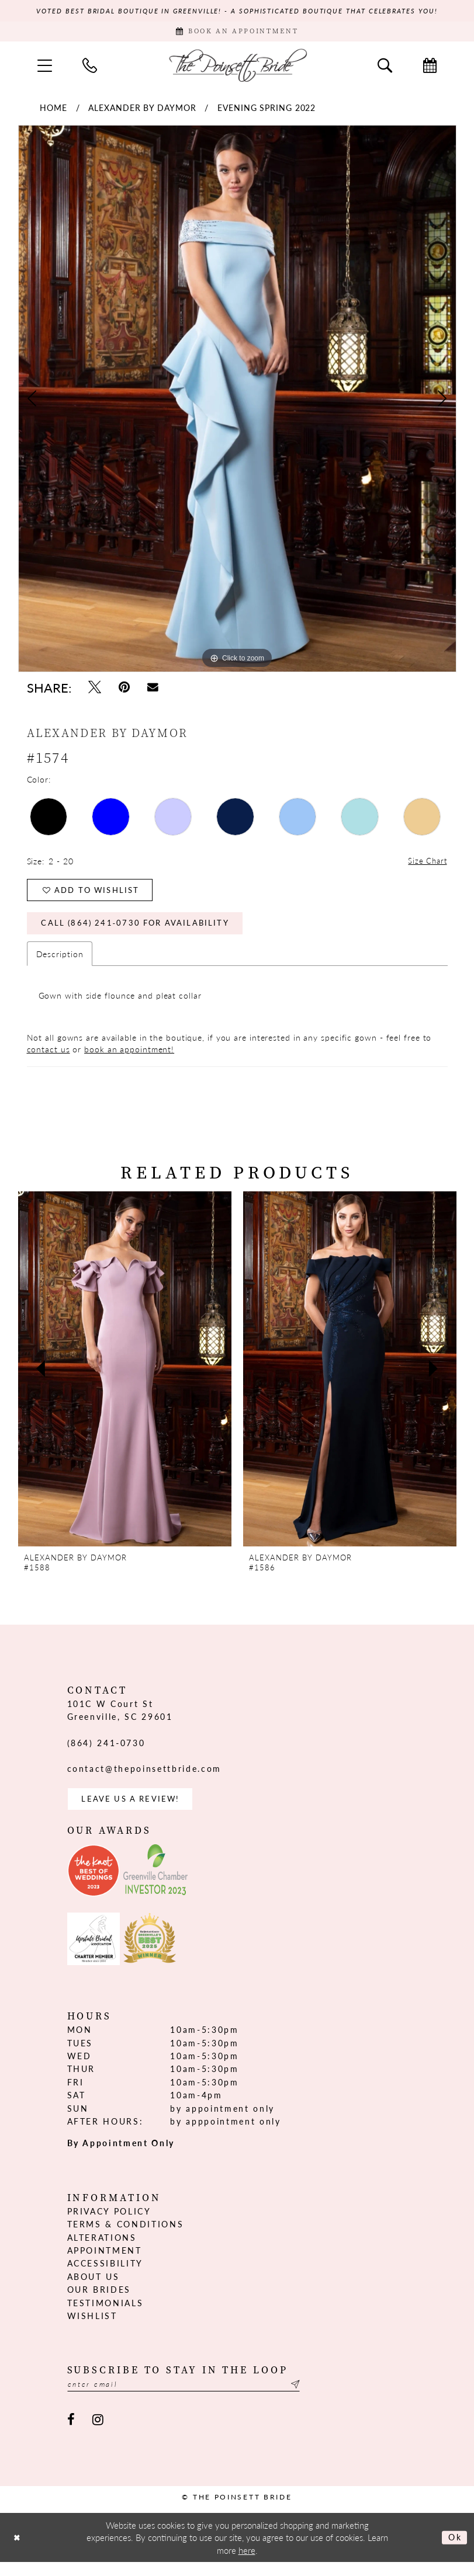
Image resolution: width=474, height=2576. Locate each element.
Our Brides (99, 2302)
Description (60, 964)
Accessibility (105, 2276)
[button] (44, 68)
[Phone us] (89, 68)
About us (93, 2289)
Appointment (104, 2263)
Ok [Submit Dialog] (454, 2551)
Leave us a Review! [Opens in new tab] (135, 1810)
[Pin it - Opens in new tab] (124, 690)
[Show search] (384, 68)
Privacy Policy (109, 2224)
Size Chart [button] (426, 865)
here (246, 2564)
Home (53, 111)
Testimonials (105, 2315)
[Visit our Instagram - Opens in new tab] (98, 2434)
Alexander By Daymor (142, 111)
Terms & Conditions (125, 2237)
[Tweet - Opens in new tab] (95, 690)
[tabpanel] (237, 402)
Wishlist (92, 2328)
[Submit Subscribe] (317, 2397)
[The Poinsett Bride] (237, 68)
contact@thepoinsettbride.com (144, 1779)
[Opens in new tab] (93, 1883)
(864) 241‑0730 (106, 1753)
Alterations (102, 2249)
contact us (48, 1059)
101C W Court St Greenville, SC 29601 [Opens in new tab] (120, 1720)
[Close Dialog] (18, 2551)
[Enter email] (195, 2397)
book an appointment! (129, 1059)
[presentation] (124, 1379)
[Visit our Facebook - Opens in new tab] (71, 2434)
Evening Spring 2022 (266, 111)
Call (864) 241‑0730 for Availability (142, 932)
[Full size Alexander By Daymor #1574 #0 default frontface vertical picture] (237, 402)
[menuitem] (44, 68)
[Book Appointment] (237, 34)
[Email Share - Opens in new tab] (153, 690)
